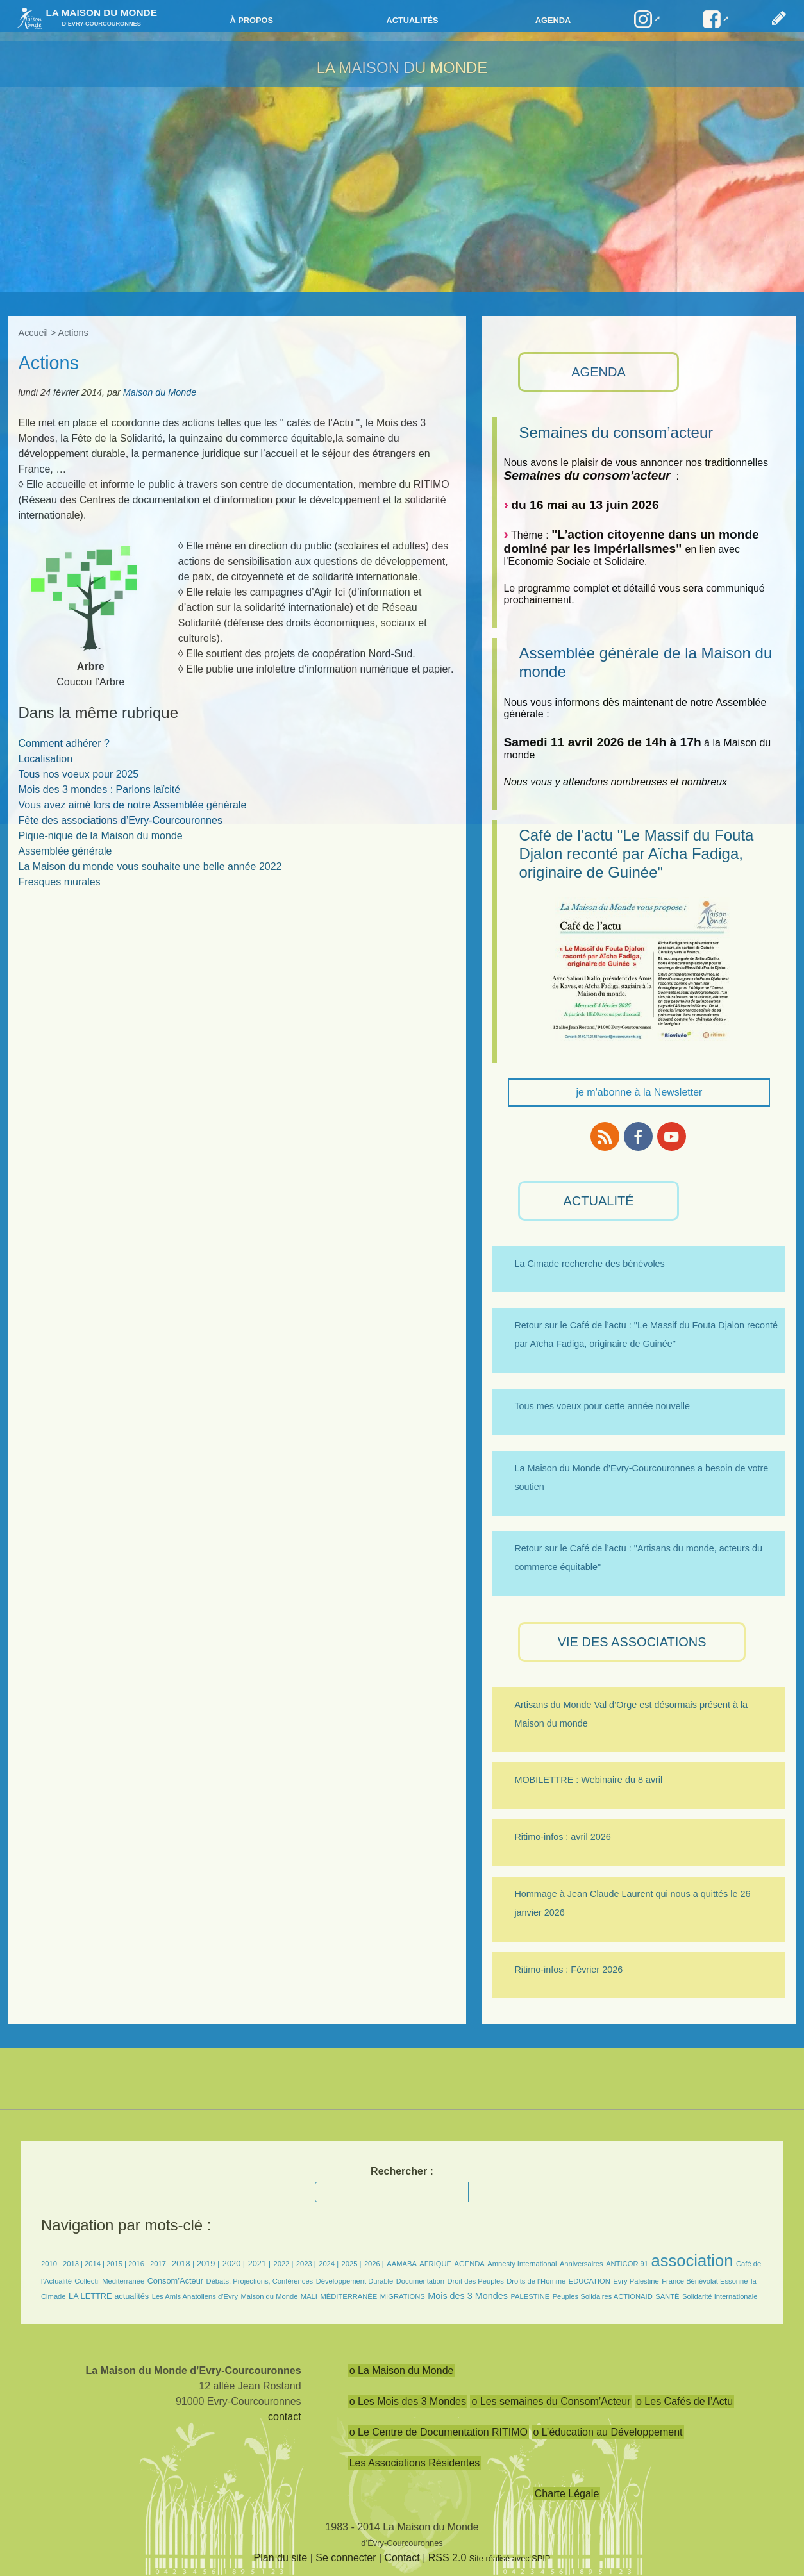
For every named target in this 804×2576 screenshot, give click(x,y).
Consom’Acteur (175, 2281)
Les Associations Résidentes (414, 2462)
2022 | (283, 2264)
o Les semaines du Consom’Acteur (550, 2401)
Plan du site (281, 2557)
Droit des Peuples (475, 2281)
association (692, 2261)
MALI (309, 2296)
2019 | (208, 2263)
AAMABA (402, 2264)
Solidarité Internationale (720, 2296)
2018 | (184, 2263)
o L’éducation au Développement (607, 2432)
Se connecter (345, 2557)
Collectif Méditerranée (109, 2281)
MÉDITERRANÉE (348, 2296)
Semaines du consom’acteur (616, 432)
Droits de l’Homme (536, 2281)
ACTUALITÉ (599, 1201)
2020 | (233, 2263)
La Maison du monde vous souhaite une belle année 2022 (150, 866)
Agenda (553, 20)
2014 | (95, 2264)
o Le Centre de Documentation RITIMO (438, 2432)
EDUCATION (589, 2281)
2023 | (306, 2264)
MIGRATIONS (402, 2296)
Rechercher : (402, 2171)
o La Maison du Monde (401, 2370)
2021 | (259, 2263)
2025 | (352, 2264)
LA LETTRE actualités (109, 2296)
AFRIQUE (435, 2264)
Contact (402, 2557)
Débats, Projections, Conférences (260, 2281)
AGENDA (598, 372)
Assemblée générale (65, 851)
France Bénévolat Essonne (705, 2281)
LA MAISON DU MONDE (402, 67)
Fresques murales (60, 881)
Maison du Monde (159, 392)
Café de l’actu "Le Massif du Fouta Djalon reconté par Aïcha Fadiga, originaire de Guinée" (636, 853)
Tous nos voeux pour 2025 (79, 774)
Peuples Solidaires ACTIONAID (603, 2296)
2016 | (139, 2264)
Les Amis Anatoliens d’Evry (195, 2296)
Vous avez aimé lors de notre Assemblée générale (133, 804)
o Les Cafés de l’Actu (684, 2401)
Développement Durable (355, 2281)
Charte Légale (567, 2493)
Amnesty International (522, 2264)
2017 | (161, 2264)
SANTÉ (667, 2296)
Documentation (420, 2281)
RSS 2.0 (447, 2557)
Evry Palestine (636, 2281)
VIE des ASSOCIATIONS (632, 1642)
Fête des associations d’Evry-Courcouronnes (120, 820)
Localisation (46, 758)
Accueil (33, 333)
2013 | (74, 2264)
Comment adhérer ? (64, 743)
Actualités (412, 20)
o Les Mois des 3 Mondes (407, 2401)
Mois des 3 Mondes (468, 2296)
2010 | (52, 2264)
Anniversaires (581, 2264)
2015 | (117, 2264)
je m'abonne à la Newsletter (639, 1092)
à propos (251, 20)
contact (284, 2416)
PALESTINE (529, 2296)
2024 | (329, 2264)
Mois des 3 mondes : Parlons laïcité (100, 789)
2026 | (374, 2264)
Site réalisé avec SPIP (510, 2558)
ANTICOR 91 (627, 2264)
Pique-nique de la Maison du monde (101, 835)
